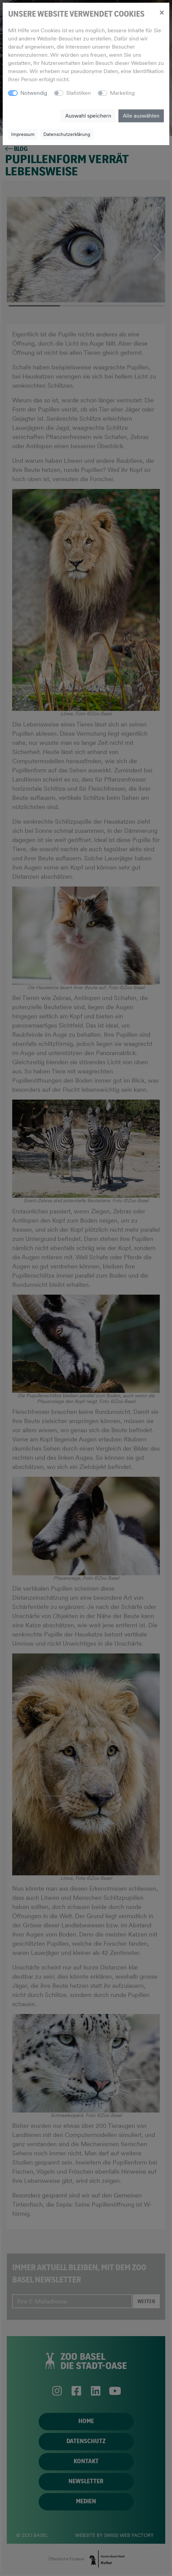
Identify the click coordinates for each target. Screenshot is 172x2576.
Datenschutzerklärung (66, 134)
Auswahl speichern (88, 115)
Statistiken (78, 93)
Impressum (23, 134)
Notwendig (33, 93)
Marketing (122, 93)
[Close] (161, 12)
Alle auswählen (141, 115)
